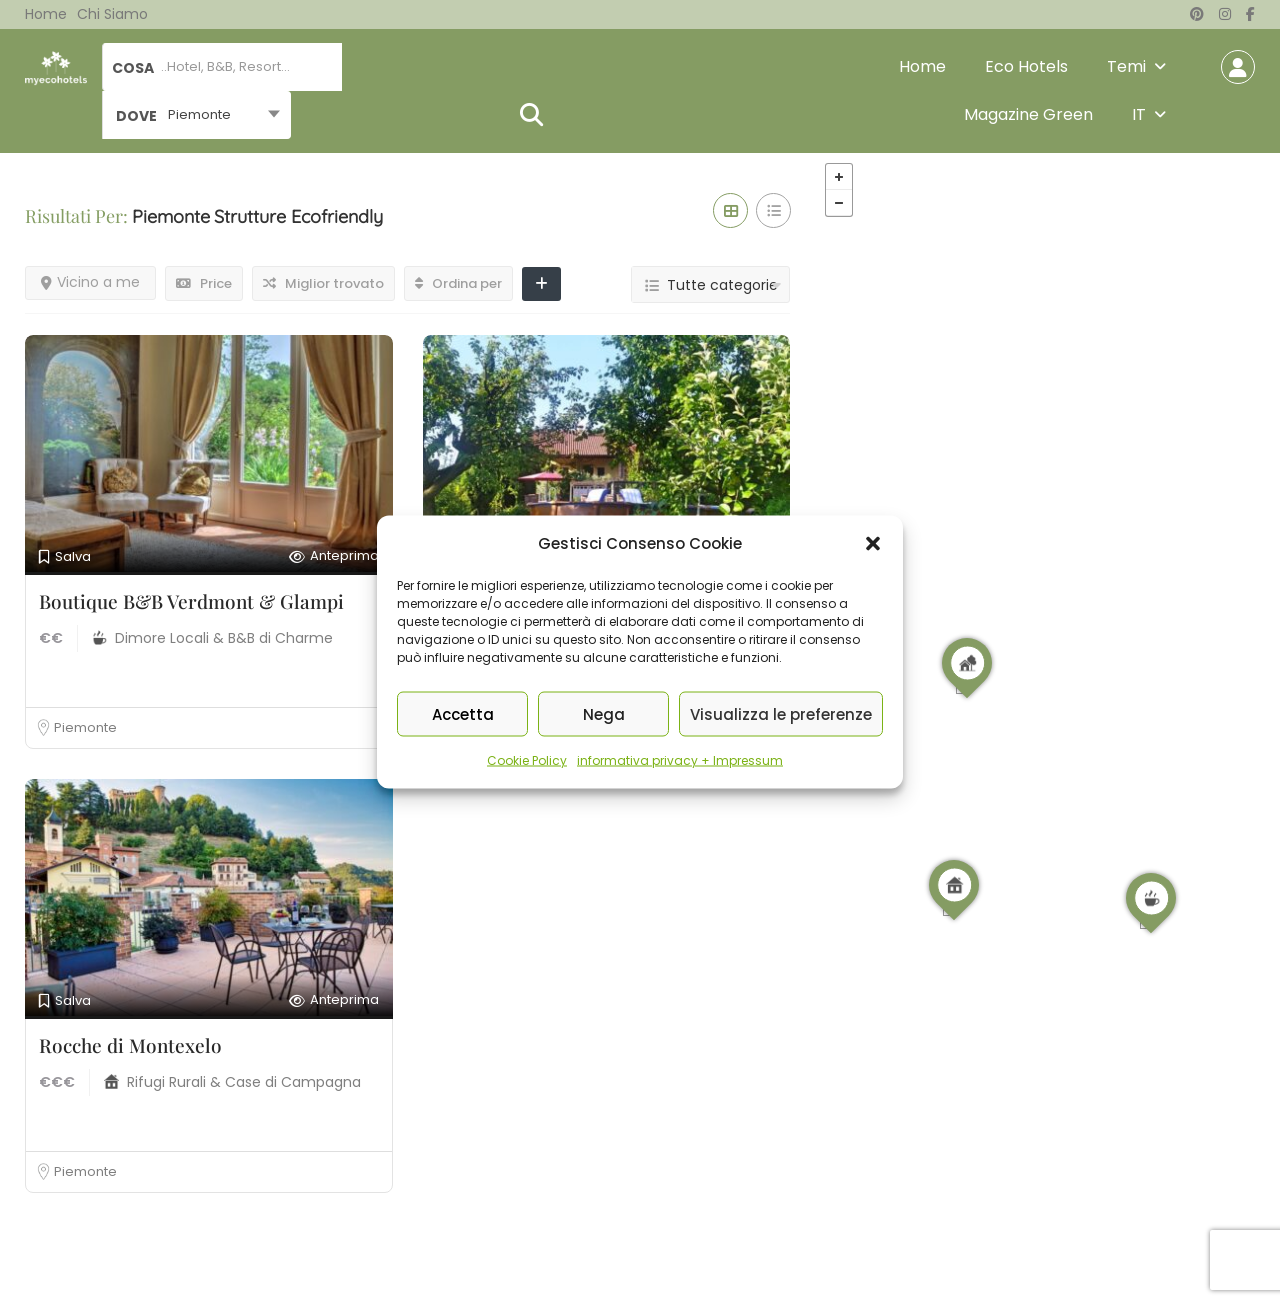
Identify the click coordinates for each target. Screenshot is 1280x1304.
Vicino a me (90, 282)
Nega (604, 713)
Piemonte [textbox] (199, 114)
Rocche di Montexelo (130, 1045)
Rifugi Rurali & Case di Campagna (244, 1082)
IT (1139, 114)
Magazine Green (1028, 114)
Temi (1126, 66)
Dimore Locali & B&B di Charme (224, 638)
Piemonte (85, 727)
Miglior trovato (323, 283)
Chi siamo (112, 14)
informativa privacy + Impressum (680, 760)
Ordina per (458, 283)
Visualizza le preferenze (781, 713)
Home (46, 14)
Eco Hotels (1026, 66)
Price (204, 283)
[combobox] (196, 115)
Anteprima (334, 556)
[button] (873, 544)
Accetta (463, 713)
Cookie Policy (527, 760)
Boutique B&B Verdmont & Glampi (191, 601)
